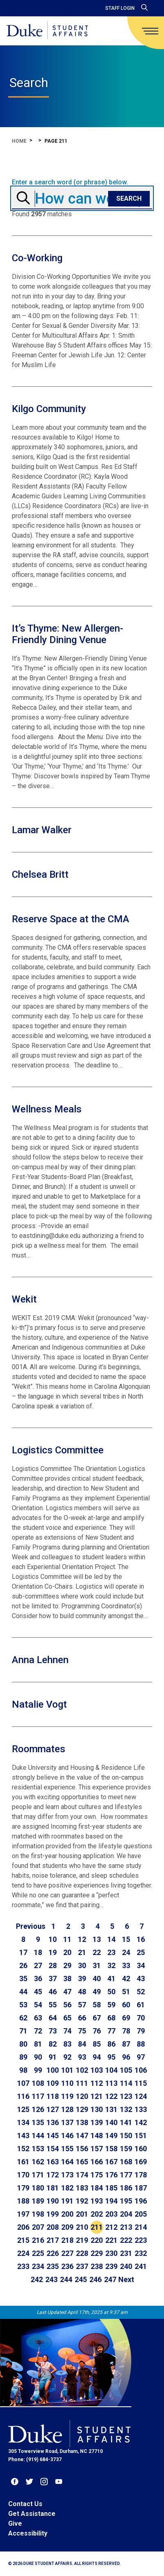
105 (126, 2070)
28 (53, 1965)
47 (67, 1991)
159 (126, 2148)
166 (97, 2161)
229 (97, 2253)
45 (38, 1991)
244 (66, 2279)
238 (97, 2266)
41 (111, 1978)
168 (126, 2161)
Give (15, 2523)
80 (23, 2044)
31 (97, 1965)
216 (38, 2240)
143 (23, 2135)
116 (23, 2096)
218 (67, 2240)
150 (126, 2135)
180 (38, 2188)
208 (53, 2227)
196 (141, 2201)
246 (95, 2279)
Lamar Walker (41, 830)
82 (53, 2044)
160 (141, 2148)
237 (82, 2266)
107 (23, 2083)
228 (82, 2253)
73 (53, 2031)
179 (23, 2188)
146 (67, 2135)
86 (111, 2044)
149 (111, 2135)
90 (38, 2057)
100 (53, 2070)
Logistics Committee (58, 1450)
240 (126, 2266)
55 (53, 2004)
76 (97, 2031)
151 (141, 2135)
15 (126, 1939)
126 (38, 2109)
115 (141, 2083)
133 (141, 2109)
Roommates (38, 1749)
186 (126, 2188)
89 (23, 2057)
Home (19, 141)
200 (67, 2214)
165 (82, 2161)
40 (97, 1978)
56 (67, 2004)
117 (38, 2096)
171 (38, 2174)
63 (38, 2017)
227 (67, 2253)
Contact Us (25, 2504)
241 (141, 2266)
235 (53, 2266)
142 (141, 2122)
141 (126, 2122)
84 (82, 2044)
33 (126, 1965)
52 (141, 1991)
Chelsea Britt (40, 874)
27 (38, 1965)
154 (53, 2148)
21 (82, 1952)
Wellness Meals (47, 1109)
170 (23, 2174)
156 (82, 2148)
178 (141, 2174)
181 (53, 2188)
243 (51, 2279)
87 (126, 2044)
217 (53, 2240)
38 (67, 1978)
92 (67, 2057)
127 (53, 2109)
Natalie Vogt (39, 1704)
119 (67, 2096)
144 (38, 2135)
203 (111, 2214)
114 (126, 2083)
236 (67, 2266)
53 (23, 2004)
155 (67, 2148)
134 (23, 2122)
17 (23, 1952)
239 (111, 2266)
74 (67, 2031)
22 (97, 1952)
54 (38, 2004)
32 (111, 1965)
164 (67, 2161)
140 (111, 2122)
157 (97, 2148)
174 (82, 2174)
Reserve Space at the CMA (70, 919)
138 (82, 2122)
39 (82, 1978)
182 (67, 2188)
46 (53, 1991)
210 (82, 2227)
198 (38, 2214)
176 (111, 2174)
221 (111, 2240)
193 (97, 2201)
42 (126, 1978)
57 (82, 2004)
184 (97, 2188)
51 (126, 1991)
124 (141, 2096)
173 (67, 2174)
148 (97, 2135)
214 (141, 2227)
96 (126, 2057)
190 (53, 2201)
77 (111, 2031)
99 (38, 2070)
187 (141, 2188)
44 (23, 1991)
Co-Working (37, 258)
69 (126, 2017)
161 (23, 2161)
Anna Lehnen (40, 1660)
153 (38, 2148)
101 (67, 2070)
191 (67, 2201)
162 (38, 2161)
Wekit (24, 1299)
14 (111, 1939)
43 (141, 1978)
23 (111, 1952)
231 (126, 2253)
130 (97, 2109)
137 (67, 2122)
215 (23, 2240)
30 (82, 1965)
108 (38, 2083)
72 (38, 2031)
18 (38, 1952)
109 (53, 2083)
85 (97, 2044)
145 (53, 2135)
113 (111, 2083)
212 (111, 2227)
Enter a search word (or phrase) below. (70, 182)
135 (38, 2122)
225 (38, 2253)
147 (82, 2135)
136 (53, 2122)
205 (141, 2214)
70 (141, 2017)
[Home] (47, 30)
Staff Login (120, 8)
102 (82, 2070)
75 (82, 2031)
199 (53, 2214)
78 (126, 2031)
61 (141, 2004)
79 (141, 2031)
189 (38, 2201)
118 (53, 2096)
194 (111, 2201)
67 (97, 2017)
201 (82, 2214)
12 (82, 1939)
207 (38, 2227)
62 (23, 2017)
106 (141, 2070)
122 (111, 2096)
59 (111, 2004)
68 (111, 2017)
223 (141, 2240)
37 (53, 1978)
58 (97, 2004)
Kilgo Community (49, 409)
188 (23, 2201)
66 (82, 2017)
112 (97, 2083)
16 (141, 1939)
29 (67, 1965)
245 (81, 2279)
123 (126, 2096)
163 (53, 2161)
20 (67, 1952)
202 (97, 2214)
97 (141, 2057)
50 (111, 1991)
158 (111, 2148)
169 (141, 2161)
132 (126, 2109)
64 (53, 2017)
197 (23, 2214)
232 (141, 2253)
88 (141, 2044)
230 (111, 2253)
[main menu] (150, 31)
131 (111, 2109)
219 (82, 2240)
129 (82, 2109)
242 (37, 2279)
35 (23, 1978)
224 (23, 2253)
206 (23, 2227)
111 (82, 2083)
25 (141, 1952)
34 (141, 1965)
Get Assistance (31, 2514)
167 (111, 2161)
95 (111, 2057)
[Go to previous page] (30, 1926)
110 (67, 2083)
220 (97, 2240)
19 (53, 1952)
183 (82, 2188)
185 (111, 2188)
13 (97, 1939)
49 (97, 1991)
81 (38, 2044)
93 (82, 2057)
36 (38, 1978)
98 (23, 2070)
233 (23, 2266)
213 (126, 2227)
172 (53, 2174)
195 (126, 2201)
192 (82, 2201)
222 (126, 2240)
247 (110, 2279)
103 (97, 2070)
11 (67, 1939)
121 (97, 2096)
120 (82, 2096)
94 (97, 2057)
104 (111, 2070)
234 (38, 2266)
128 (67, 2109)
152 (23, 2148)
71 (23, 2031)
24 (126, 1952)
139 (97, 2122)
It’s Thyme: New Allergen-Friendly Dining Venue (67, 634)
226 (53, 2253)
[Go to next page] (126, 2279)
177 (126, 2174)
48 (82, 1991)
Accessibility (27, 2533)
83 (67, 2044)
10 (53, 1939)
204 (126, 2214)
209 (67, 2227)
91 (53, 2057)
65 (67, 2017)
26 (23, 1965)
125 (23, 2109)
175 (97, 2174)
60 (126, 2004)
